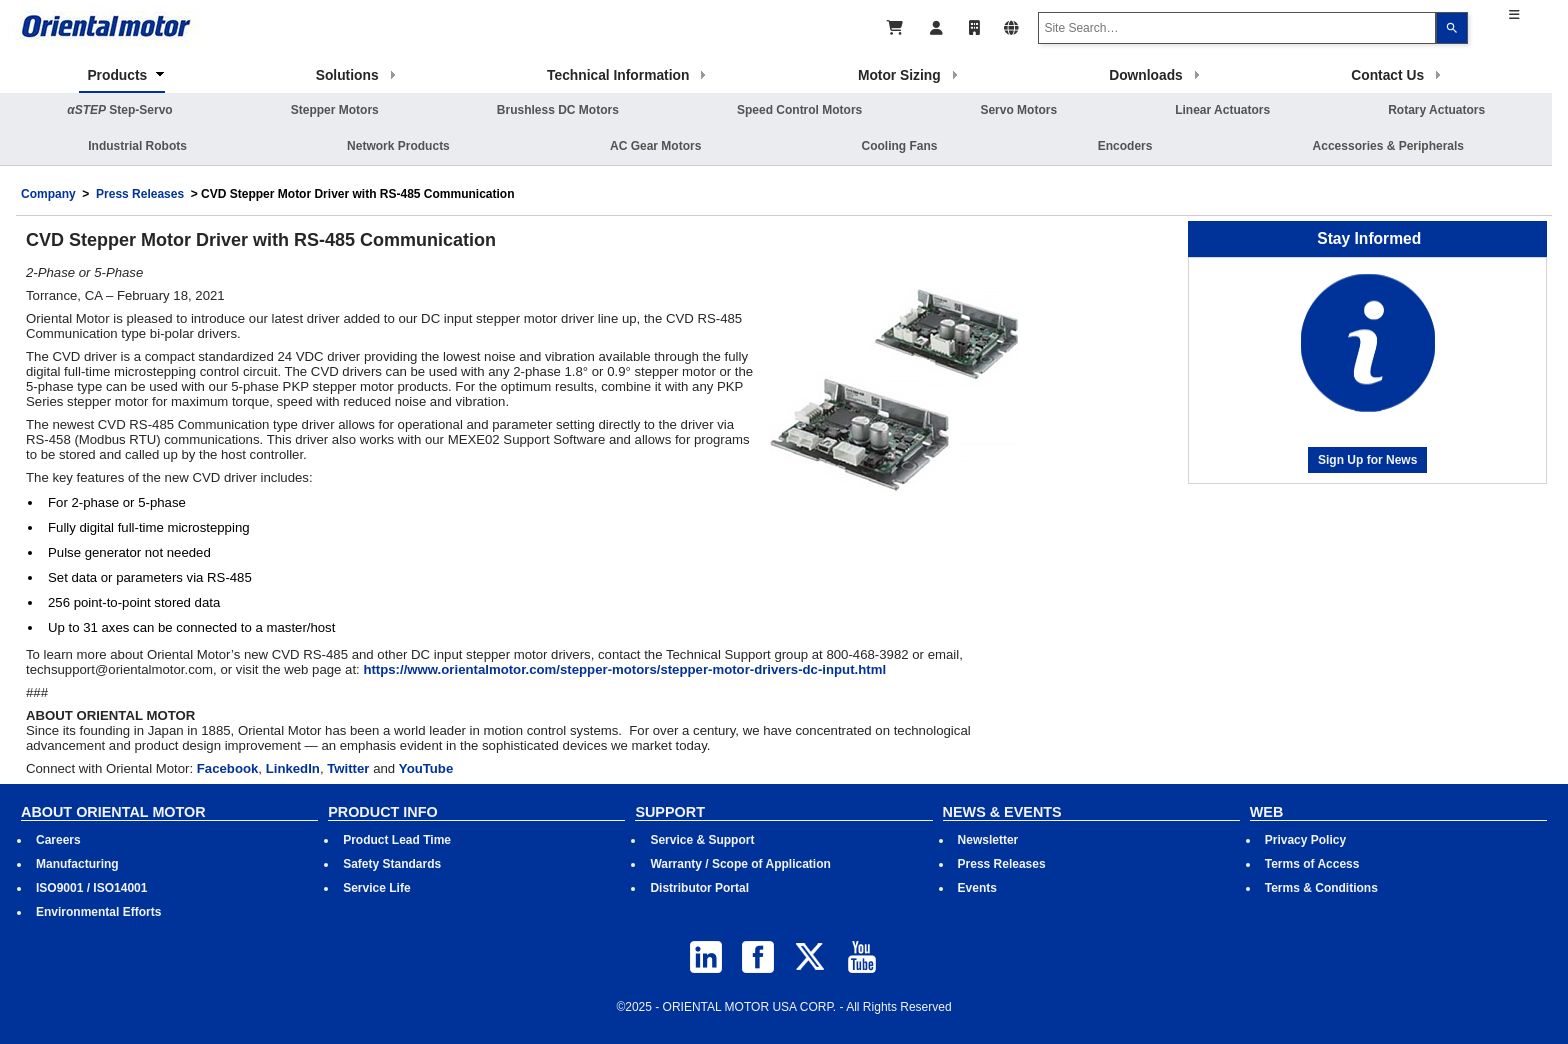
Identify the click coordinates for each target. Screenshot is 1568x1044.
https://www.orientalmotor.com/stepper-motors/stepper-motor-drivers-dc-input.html (624, 669)
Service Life (376, 888)
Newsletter (988, 840)
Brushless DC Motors (558, 110)
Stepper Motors (335, 110)
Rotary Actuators (1436, 110)
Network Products (398, 146)
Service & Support (702, 840)
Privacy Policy (1305, 840)
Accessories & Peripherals (1388, 146)
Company (48, 194)
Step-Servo (119, 110)
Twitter (348, 768)
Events (977, 888)
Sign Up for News (1367, 460)
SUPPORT (670, 812)
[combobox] (1237, 28)
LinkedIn (293, 768)
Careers (58, 840)
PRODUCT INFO (383, 812)
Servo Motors (1018, 110)
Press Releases (140, 194)
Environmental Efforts (98, 912)
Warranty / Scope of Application (740, 864)
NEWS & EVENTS (1002, 812)
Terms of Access (1312, 864)
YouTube (426, 768)
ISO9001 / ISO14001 (91, 888)
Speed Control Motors (799, 110)
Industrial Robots (137, 146)
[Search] (1452, 28)
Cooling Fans (900, 146)
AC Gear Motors (655, 146)
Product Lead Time (397, 840)
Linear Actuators (1222, 110)
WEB (1267, 812)
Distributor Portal (699, 888)
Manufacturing (77, 864)
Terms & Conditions (1321, 888)
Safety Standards (392, 864)
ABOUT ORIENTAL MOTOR (113, 812)
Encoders (1125, 146)
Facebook (228, 768)
